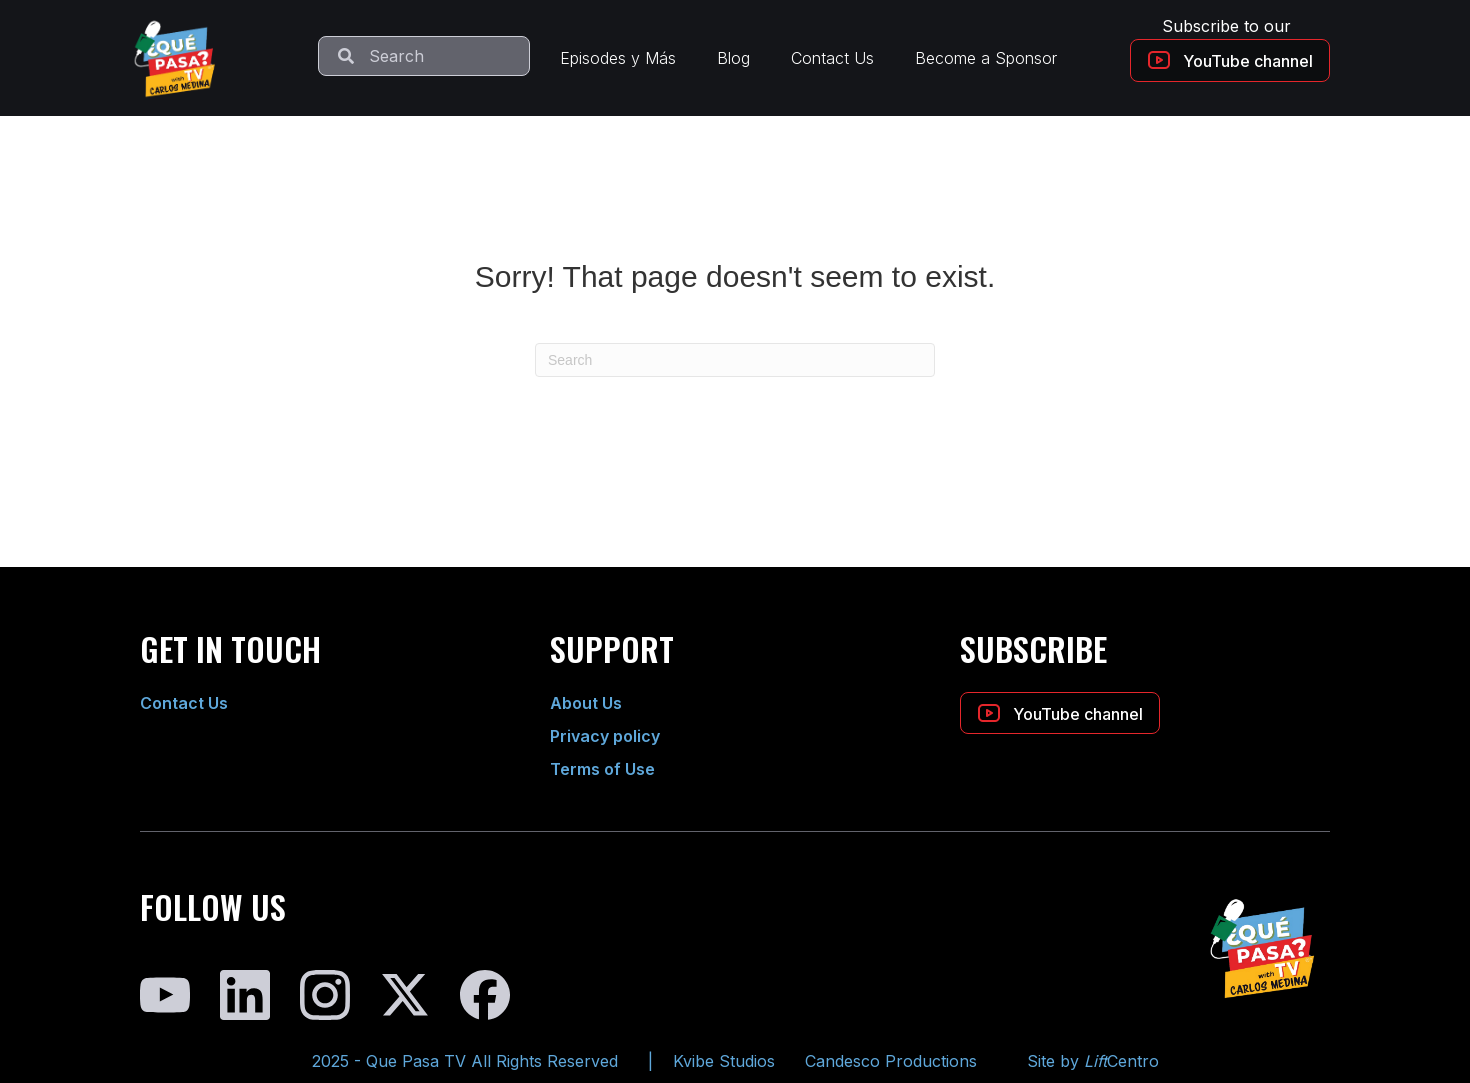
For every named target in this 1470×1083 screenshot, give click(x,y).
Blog (733, 58)
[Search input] (424, 56)
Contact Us (832, 58)
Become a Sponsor (986, 58)
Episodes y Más (618, 58)
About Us (586, 703)
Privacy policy (605, 736)
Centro (1121, 1061)
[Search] (735, 360)
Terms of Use (602, 769)
